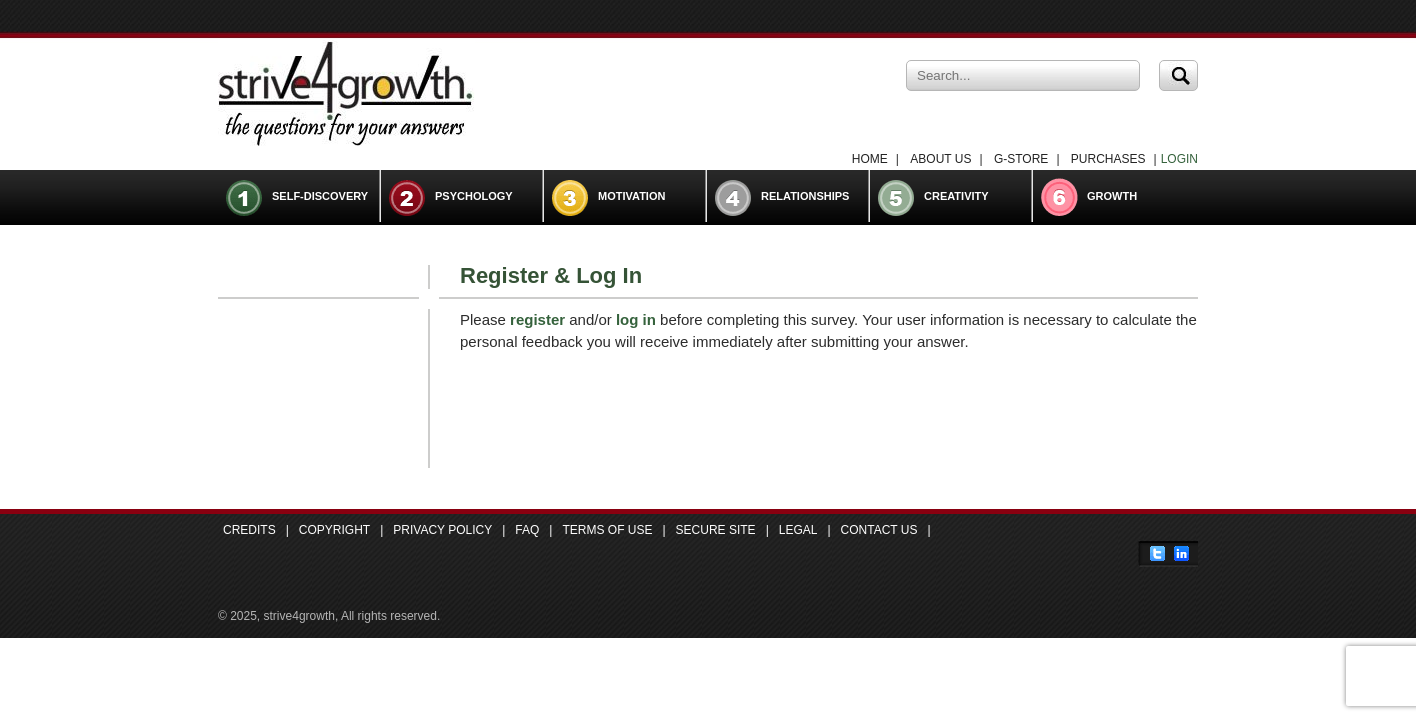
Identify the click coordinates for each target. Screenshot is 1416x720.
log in (636, 319)
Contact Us (879, 530)
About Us (940, 159)
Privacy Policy (442, 530)
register (537, 319)
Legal (798, 530)
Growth (1112, 196)
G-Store (1021, 159)
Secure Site (716, 530)
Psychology (474, 196)
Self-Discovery (320, 196)
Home (870, 159)
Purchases (1108, 159)
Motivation (631, 196)
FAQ (527, 530)
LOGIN (1179, 159)
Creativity (956, 196)
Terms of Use (607, 530)
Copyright (334, 530)
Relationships (805, 196)
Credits (249, 530)
